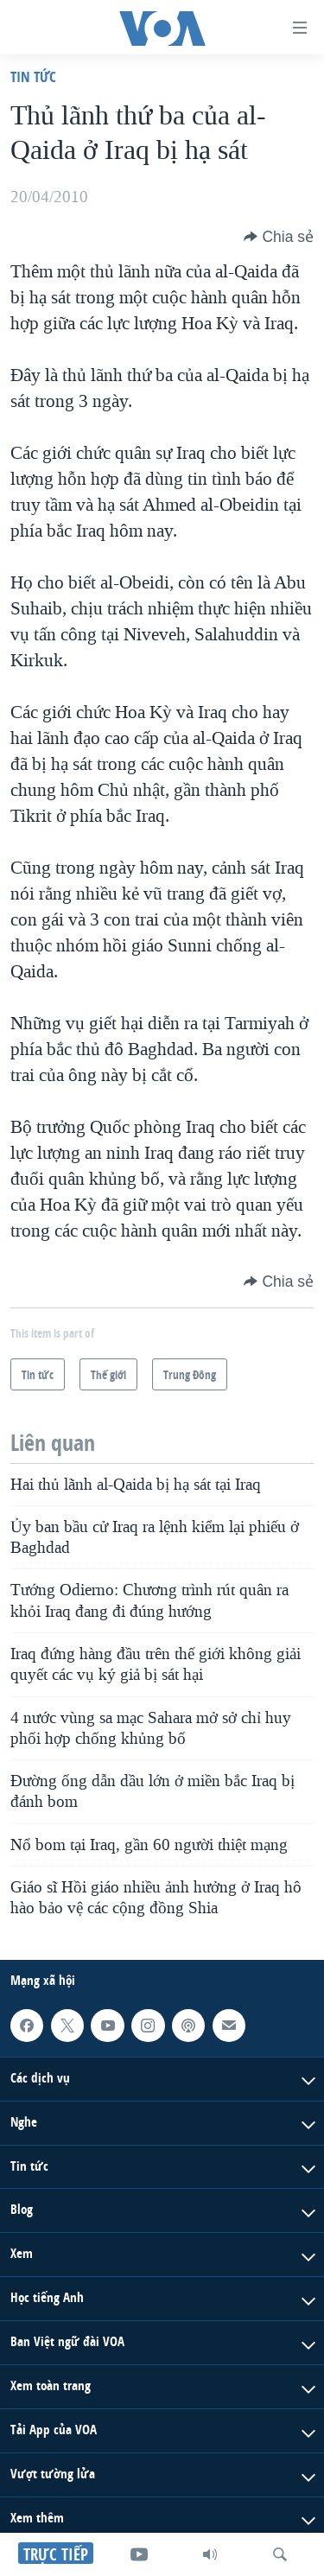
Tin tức (33, 76)
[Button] (279, 237)
